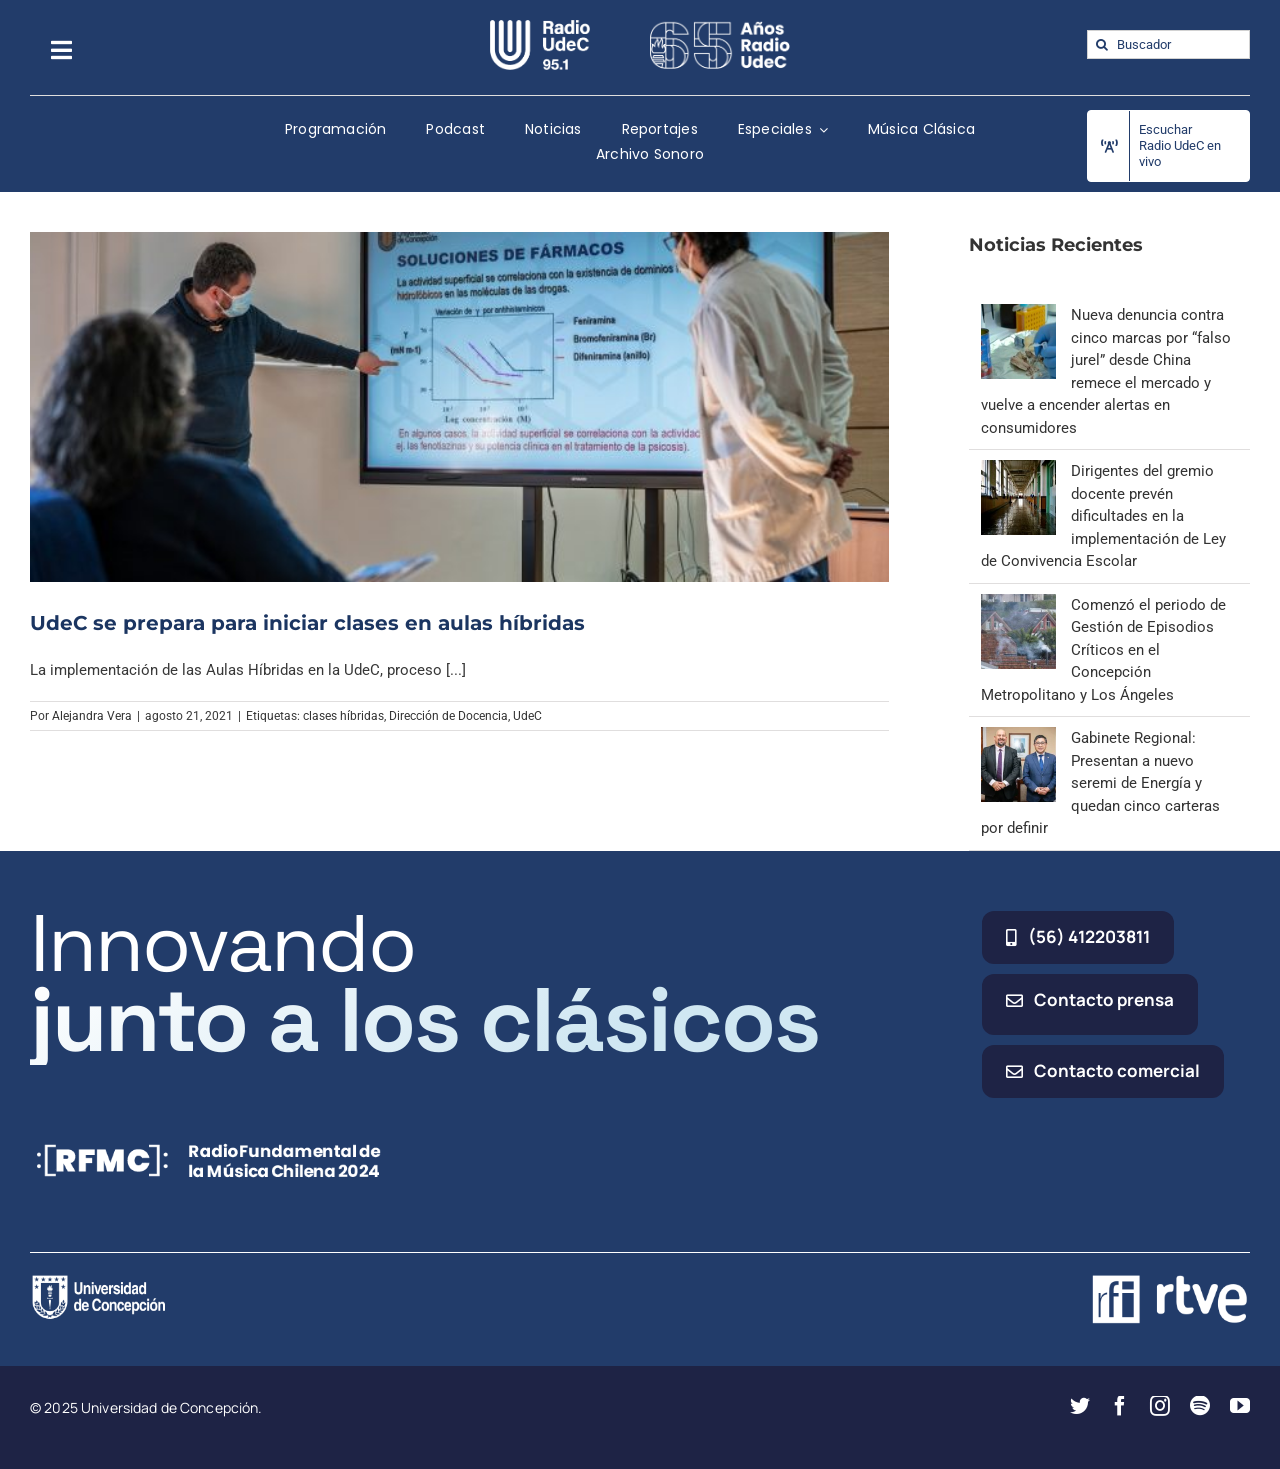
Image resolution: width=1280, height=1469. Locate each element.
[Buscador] (1168, 44)
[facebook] (1120, 1406)
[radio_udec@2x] (540, 27)
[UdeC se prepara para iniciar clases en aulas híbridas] (459, 406)
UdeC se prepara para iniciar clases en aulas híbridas (307, 623)
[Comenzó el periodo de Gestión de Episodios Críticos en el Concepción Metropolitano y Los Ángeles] (1018, 605)
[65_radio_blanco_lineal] (720, 27)
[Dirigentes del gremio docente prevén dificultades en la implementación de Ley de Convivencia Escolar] (1018, 471)
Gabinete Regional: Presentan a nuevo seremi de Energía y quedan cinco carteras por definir (1100, 783)
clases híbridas (343, 716)
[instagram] (1160, 1406)
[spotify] (1200, 1406)
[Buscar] (1101, 44)
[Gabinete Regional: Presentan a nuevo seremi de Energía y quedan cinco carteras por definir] (1018, 738)
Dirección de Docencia (448, 716)
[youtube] (1240, 1406)
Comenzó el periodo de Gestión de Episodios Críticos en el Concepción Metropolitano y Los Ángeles (1103, 650)
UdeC (527, 716)
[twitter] (1080, 1406)
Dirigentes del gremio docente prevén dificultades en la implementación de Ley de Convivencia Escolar (1103, 516)
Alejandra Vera (92, 716)
